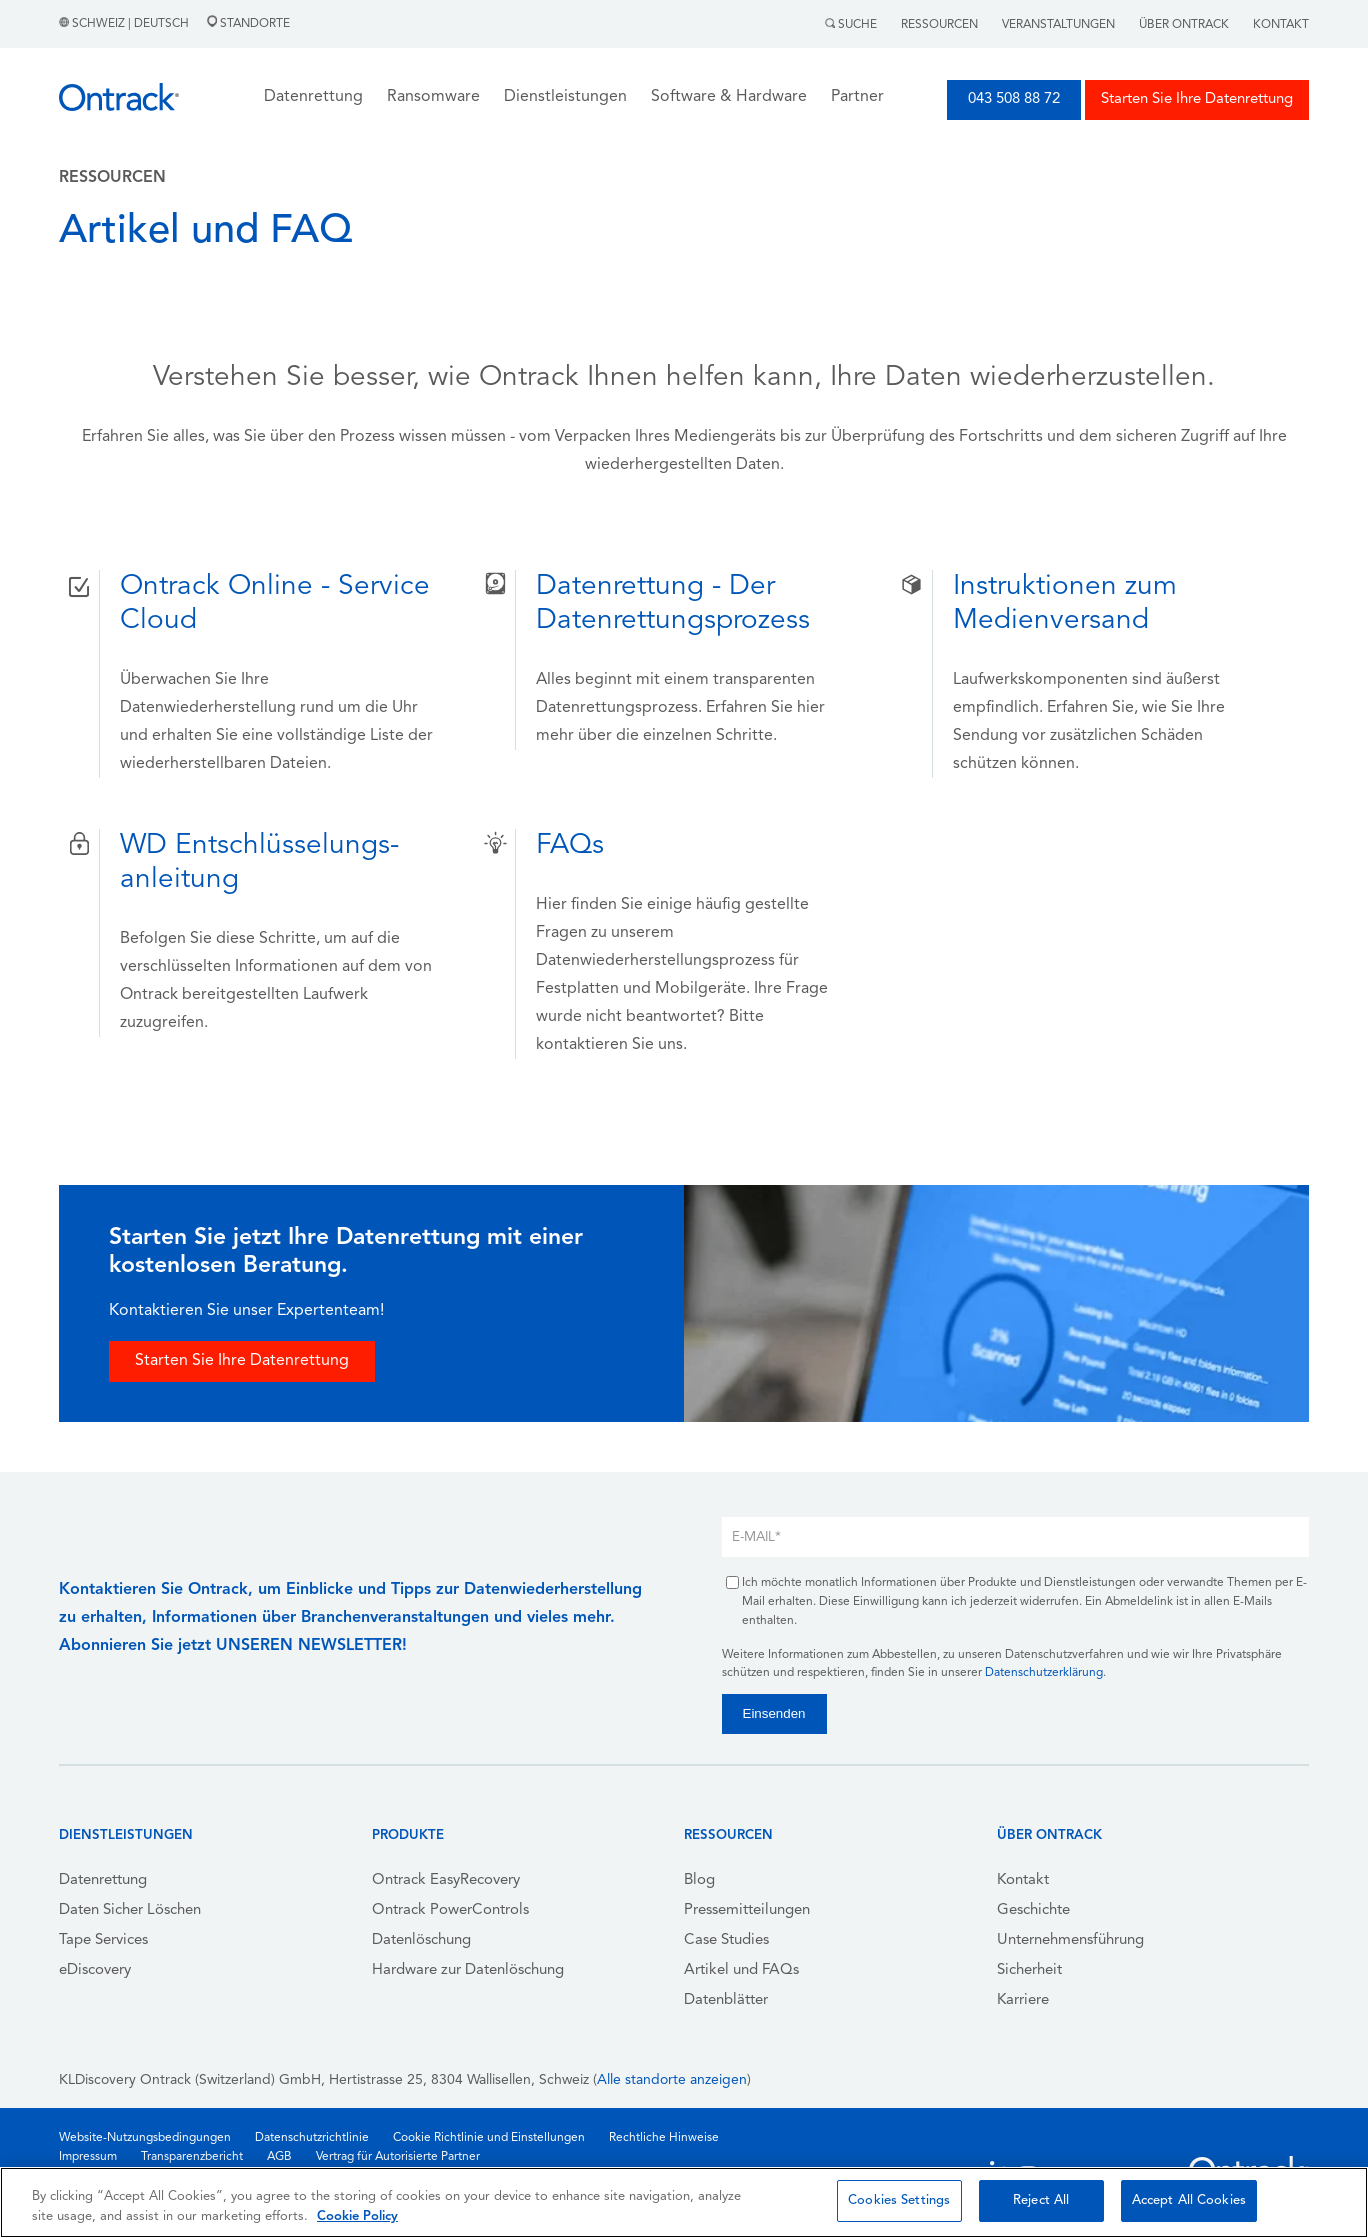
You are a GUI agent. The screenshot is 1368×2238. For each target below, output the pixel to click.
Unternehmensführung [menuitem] (1070, 1940)
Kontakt (1281, 25)
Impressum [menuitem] (88, 2157)
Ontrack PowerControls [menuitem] (450, 1910)
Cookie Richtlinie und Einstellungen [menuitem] (489, 2138)
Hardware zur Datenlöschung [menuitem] (468, 1970)
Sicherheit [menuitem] (1029, 1970)
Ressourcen (939, 25)
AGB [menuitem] (279, 2157)
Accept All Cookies (1189, 2200)
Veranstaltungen (1058, 25)
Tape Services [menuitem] (103, 1940)
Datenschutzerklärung (1044, 1673)
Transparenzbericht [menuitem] (192, 2157)
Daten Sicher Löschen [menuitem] (130, 1910)
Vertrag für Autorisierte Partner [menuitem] (398, 2157)
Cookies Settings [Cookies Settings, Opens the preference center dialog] (899, 2200)
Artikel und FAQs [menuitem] (741, 1970)
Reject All (1041, 2200)
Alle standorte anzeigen (672, 2080)
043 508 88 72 (1014, 99)
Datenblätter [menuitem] (726, 2000)
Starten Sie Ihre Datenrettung (1197, 99)
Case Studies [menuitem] (726, 1940)
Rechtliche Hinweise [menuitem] (664, 2138)
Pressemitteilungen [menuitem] (747, 1910)
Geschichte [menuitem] (1033, 1910)
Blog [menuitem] (699, 1880)
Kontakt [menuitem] (1023, 1880)
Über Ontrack (1184, 25)
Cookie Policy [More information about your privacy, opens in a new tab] (357, 2216)
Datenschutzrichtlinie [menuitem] (312, 2138)
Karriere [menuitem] (1023, 2000)
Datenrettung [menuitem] (103, 1880)
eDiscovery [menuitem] (95, 1970)
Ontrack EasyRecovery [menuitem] (446, 1880)
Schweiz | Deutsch (125, 24)
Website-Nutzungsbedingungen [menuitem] (145, 2138)
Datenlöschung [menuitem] (421, 1940)
